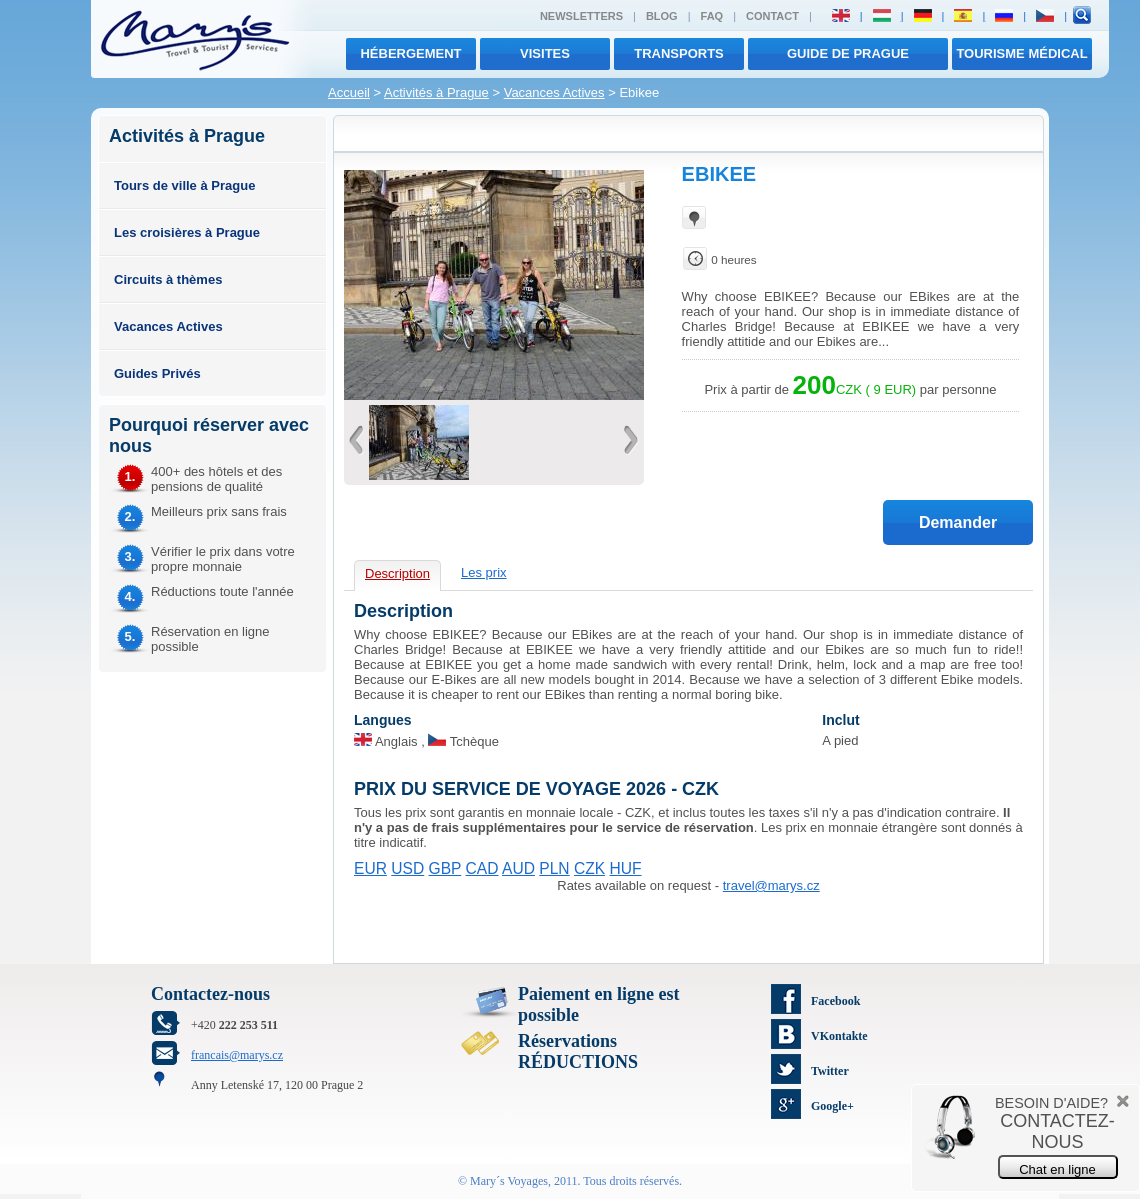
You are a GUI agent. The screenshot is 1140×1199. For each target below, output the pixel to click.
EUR (370, 868)
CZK (589, 868)
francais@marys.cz (237, 1055)
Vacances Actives (554, 92)
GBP (445, 868)
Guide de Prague (848, 53)
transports (679, 53)
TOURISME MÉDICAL (1021, 53)
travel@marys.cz (771, 885)
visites (545, 53)
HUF (625, 868)
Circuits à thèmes (168, 279)
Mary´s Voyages (509, 1181)
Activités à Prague (436, 92)
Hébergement (410, 53)
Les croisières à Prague (187, 232)
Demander (958, 522)
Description (397, 573)
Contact (772, 16)
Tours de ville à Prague (184, 185)
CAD (482, 868)
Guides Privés (157, 373)
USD (407, 868)
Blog (662, 16)
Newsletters (581, 16)
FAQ (712, 16)
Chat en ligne (1057, 1169)
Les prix (484, 572)
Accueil (349, 92)
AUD (518, 868)
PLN (554, 868)
